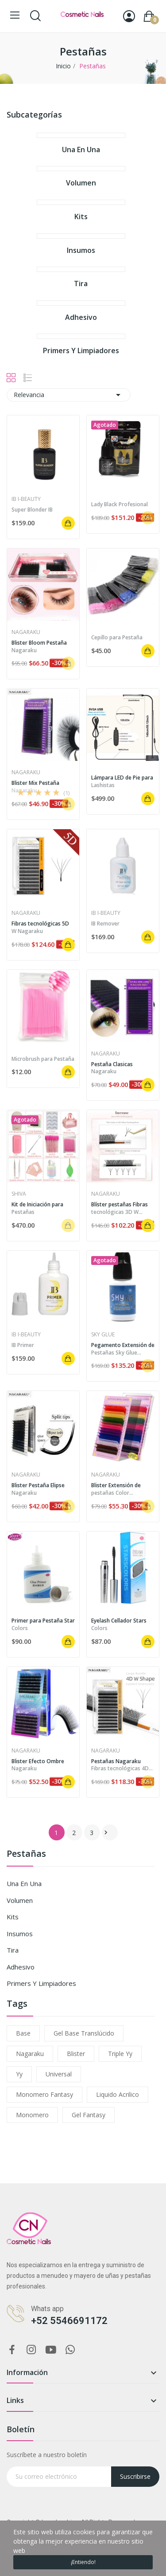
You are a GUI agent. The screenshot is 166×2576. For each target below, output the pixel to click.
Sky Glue (103, 1334)
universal (59, 2074)
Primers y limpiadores (41, 1983)
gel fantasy (88, 2115)
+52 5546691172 (69, 2320)
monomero (32, 2115)
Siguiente (106, 1832)
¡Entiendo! (83, 2562)
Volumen (20, 1900)
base (23, 2033)
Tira (13, 1950)
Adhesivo (21, 1966)
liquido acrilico (117, 2094)
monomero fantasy (44, 2094)
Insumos (20, 1933)
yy (19, 2074)
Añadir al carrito (68, 523)
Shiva (19, 1194)
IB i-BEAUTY (26, 499)
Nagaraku (26, 632)
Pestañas (26, 1854)
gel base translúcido (84, 2033)
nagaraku (30, 2053)
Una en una (24, 1883)
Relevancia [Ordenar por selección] (69, 395)
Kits (13, 1916)
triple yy (120, 2053)
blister (76, 2053)
